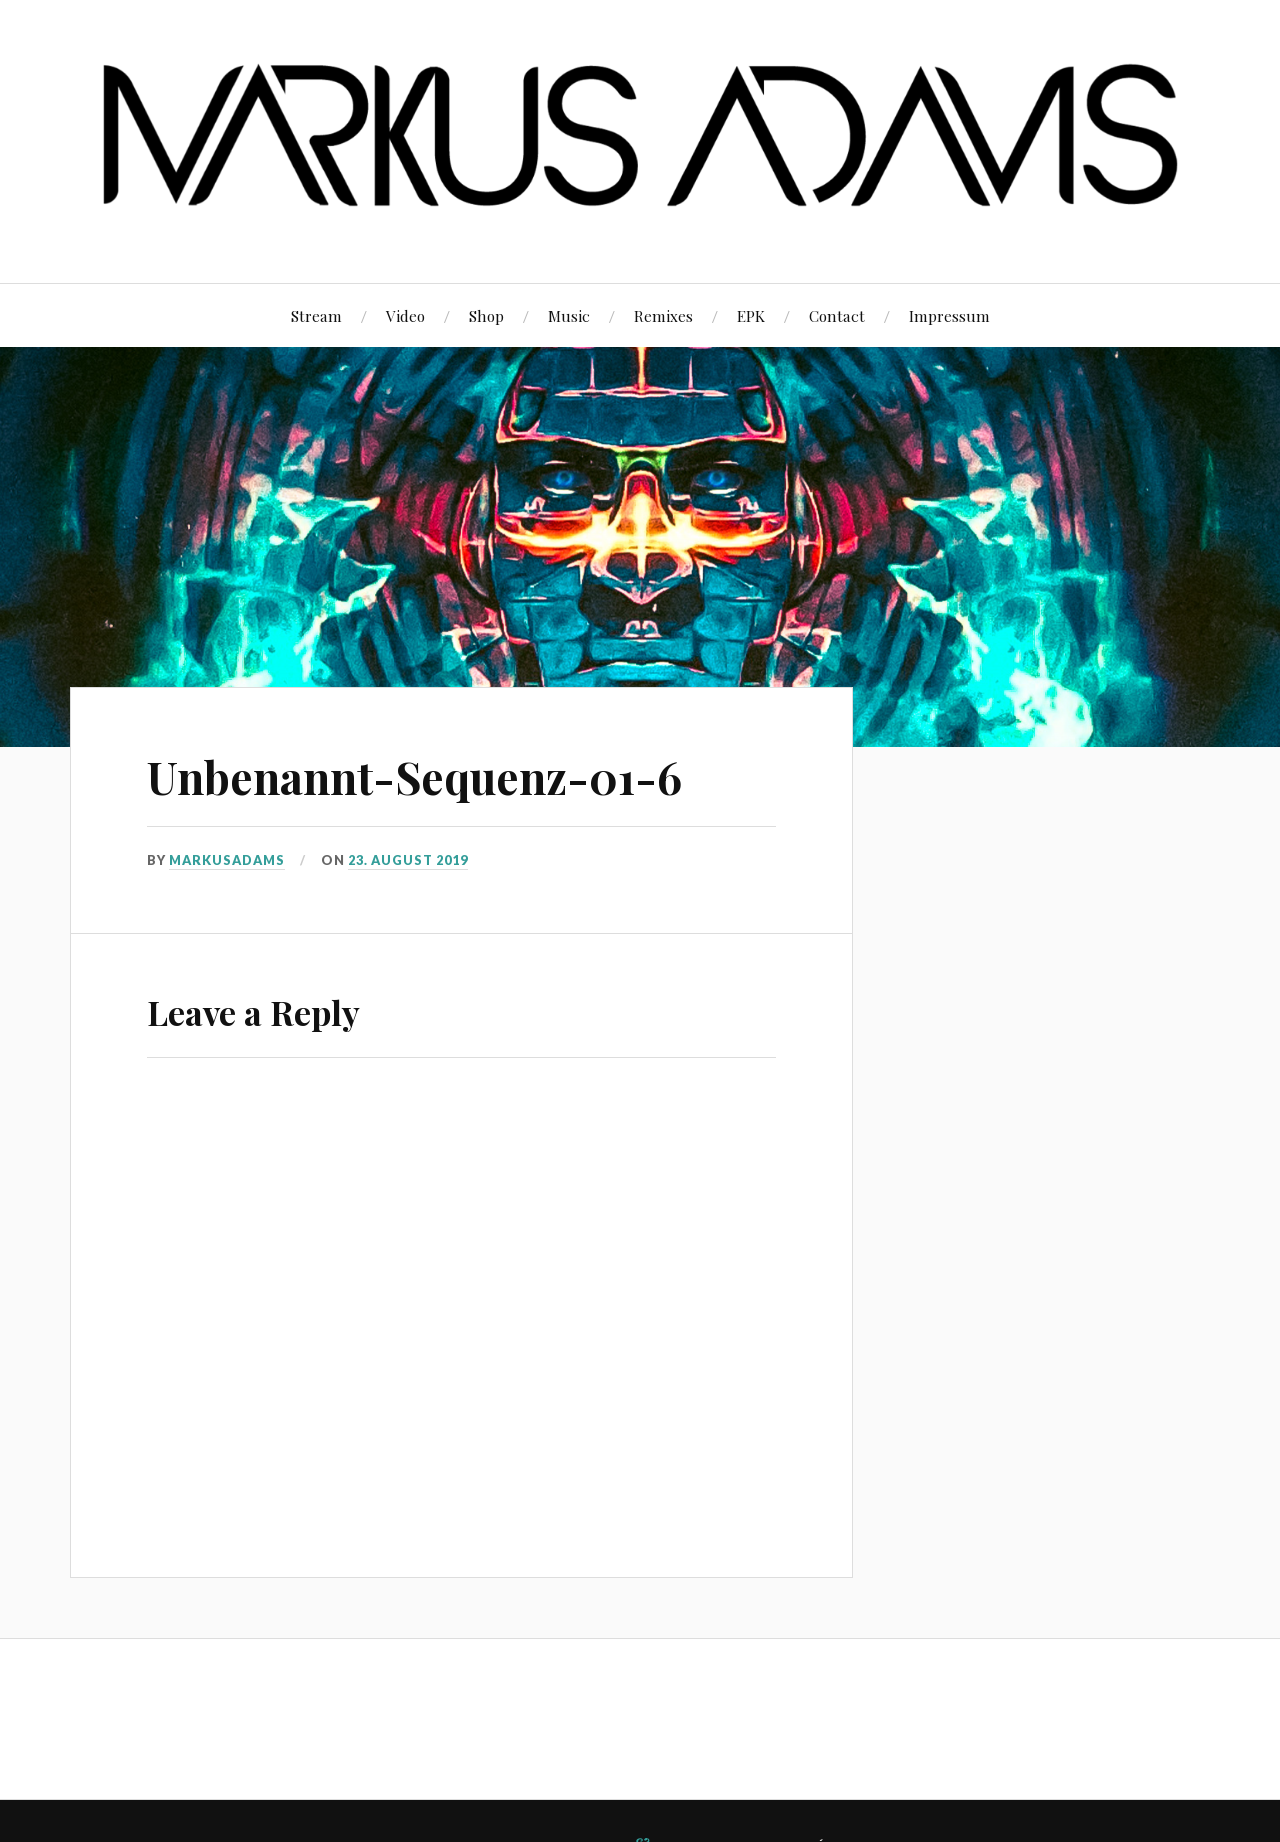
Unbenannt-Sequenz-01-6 (414, 776)
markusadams (227, 860)
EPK (751, 315)
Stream (316, 315)
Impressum (949, 315)
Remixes (663, 315)
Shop (486, 315)
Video (405, 315)
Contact (837, 315)
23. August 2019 (408, 860)
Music (569, 315)
